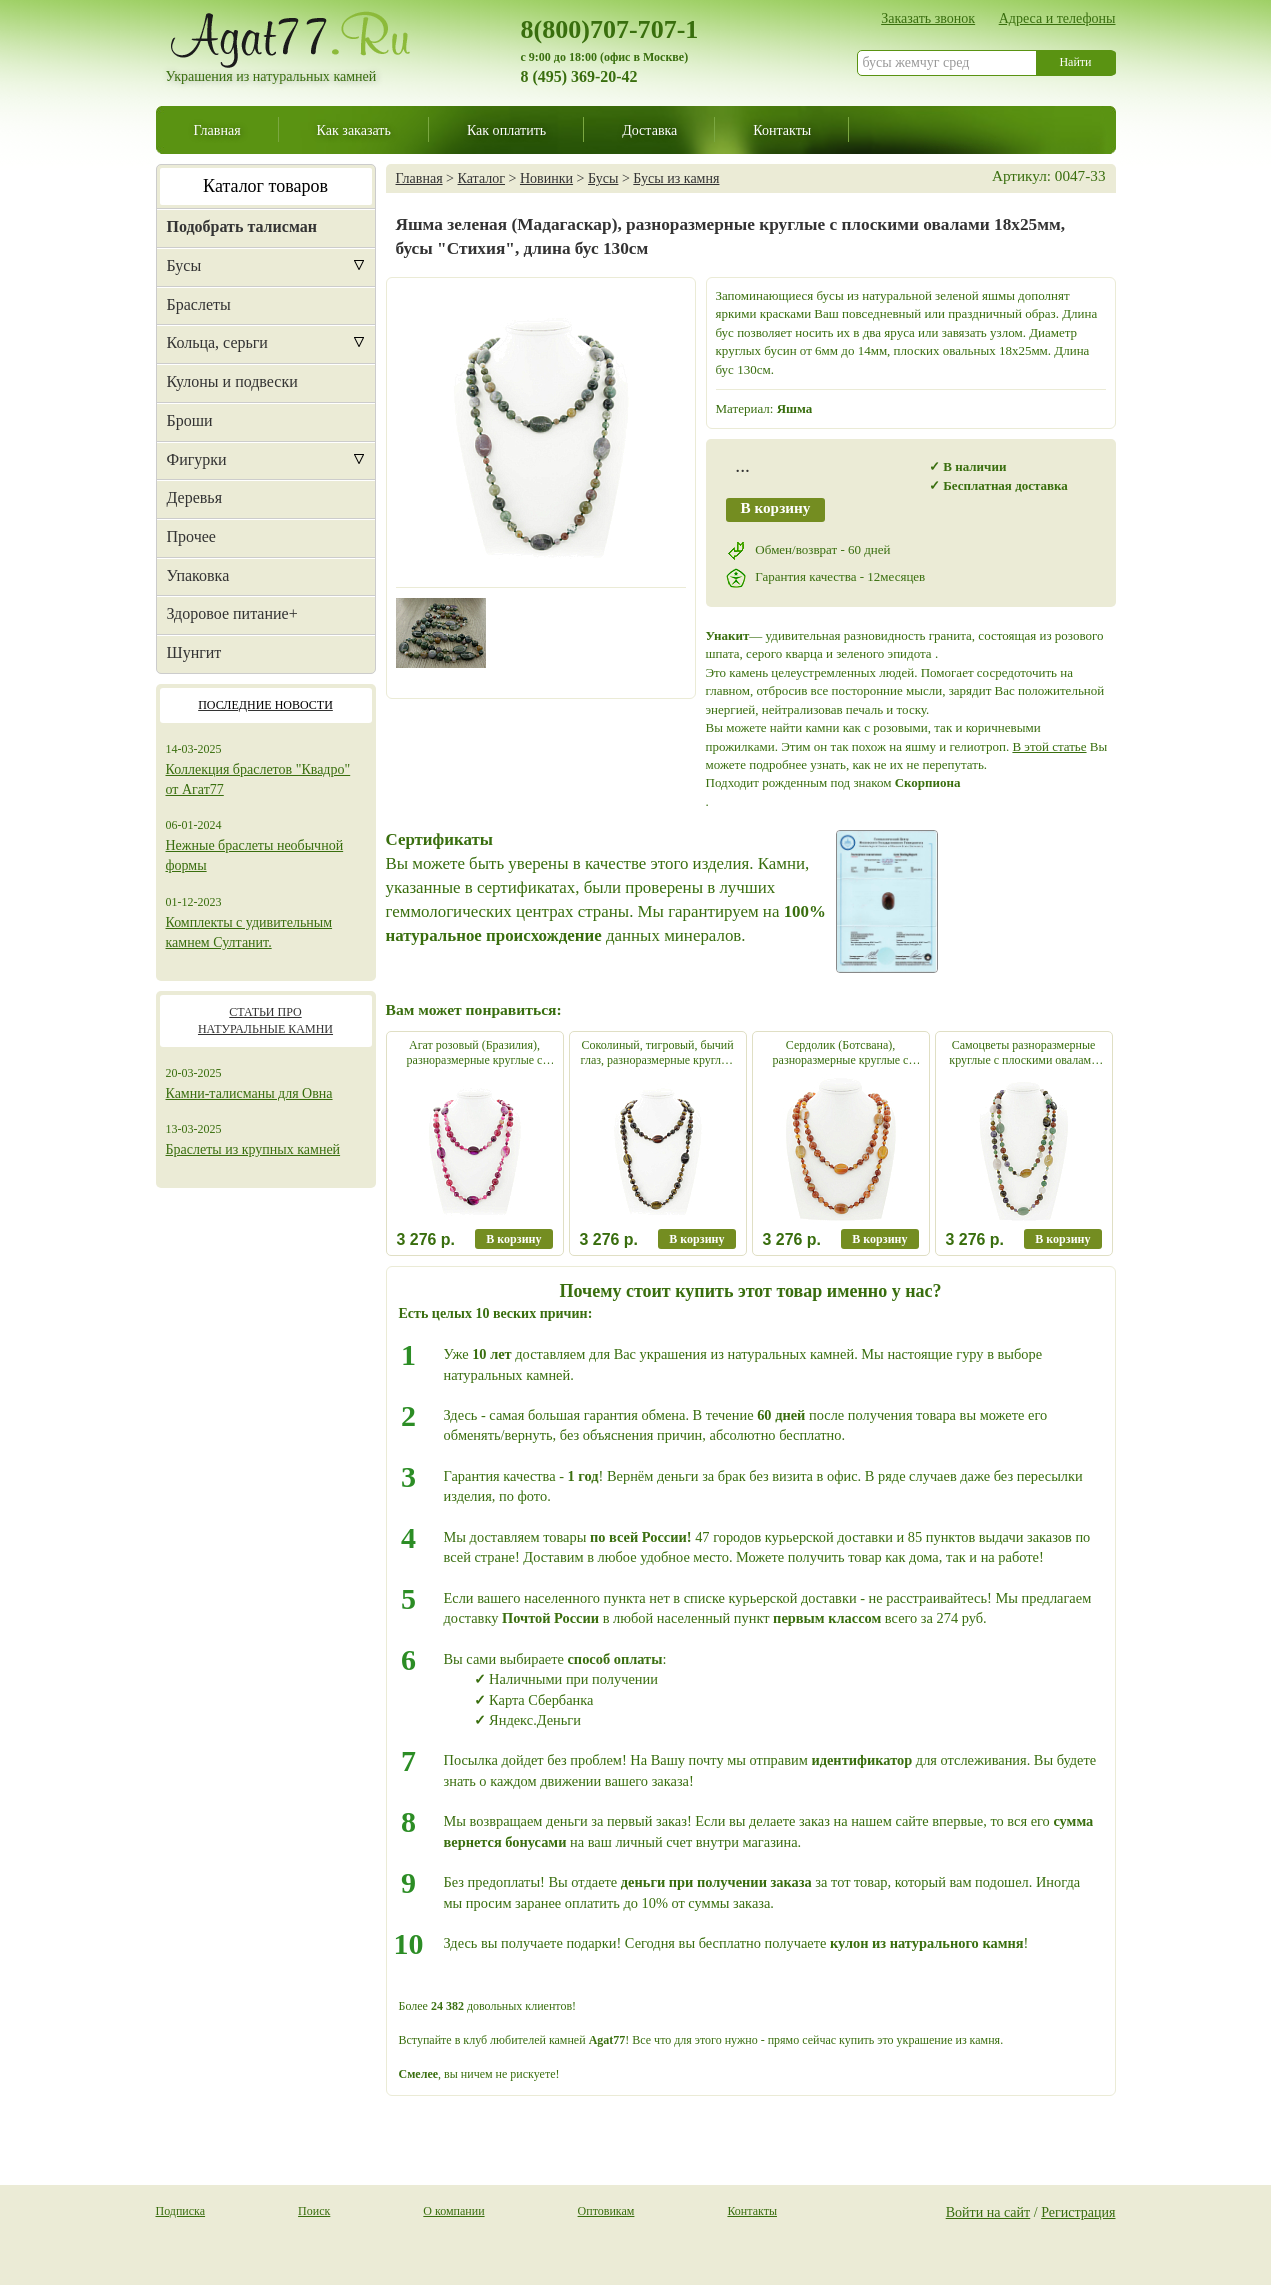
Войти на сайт (988, 2212)
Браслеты (199, 304)
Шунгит (194, 652)
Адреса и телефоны (1057, 18)
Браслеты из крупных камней (253, 1149)
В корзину (776, 507)
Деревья (195, 497)
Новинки (546, 178)
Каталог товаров (265, 186)
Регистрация (1078, 2212)
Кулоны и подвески (232, 381)
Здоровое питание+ (232, 613)
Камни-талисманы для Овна (249, 1093)
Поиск (314, 2211)
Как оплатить (506, 130)
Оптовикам (606, 2211)
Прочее (191, 536)
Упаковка (198, 575)
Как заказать (354, 130)
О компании (453, 2211)
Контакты (782, 130)
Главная (217, 130)
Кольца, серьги (217, 342)
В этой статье (1049, 746)
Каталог (481, 178)
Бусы (184, 265)
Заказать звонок (928, 18)
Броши (190, 420)
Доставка (649, 130)
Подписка (181, 2211)
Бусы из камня (676, 178)
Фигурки (197, 459)
